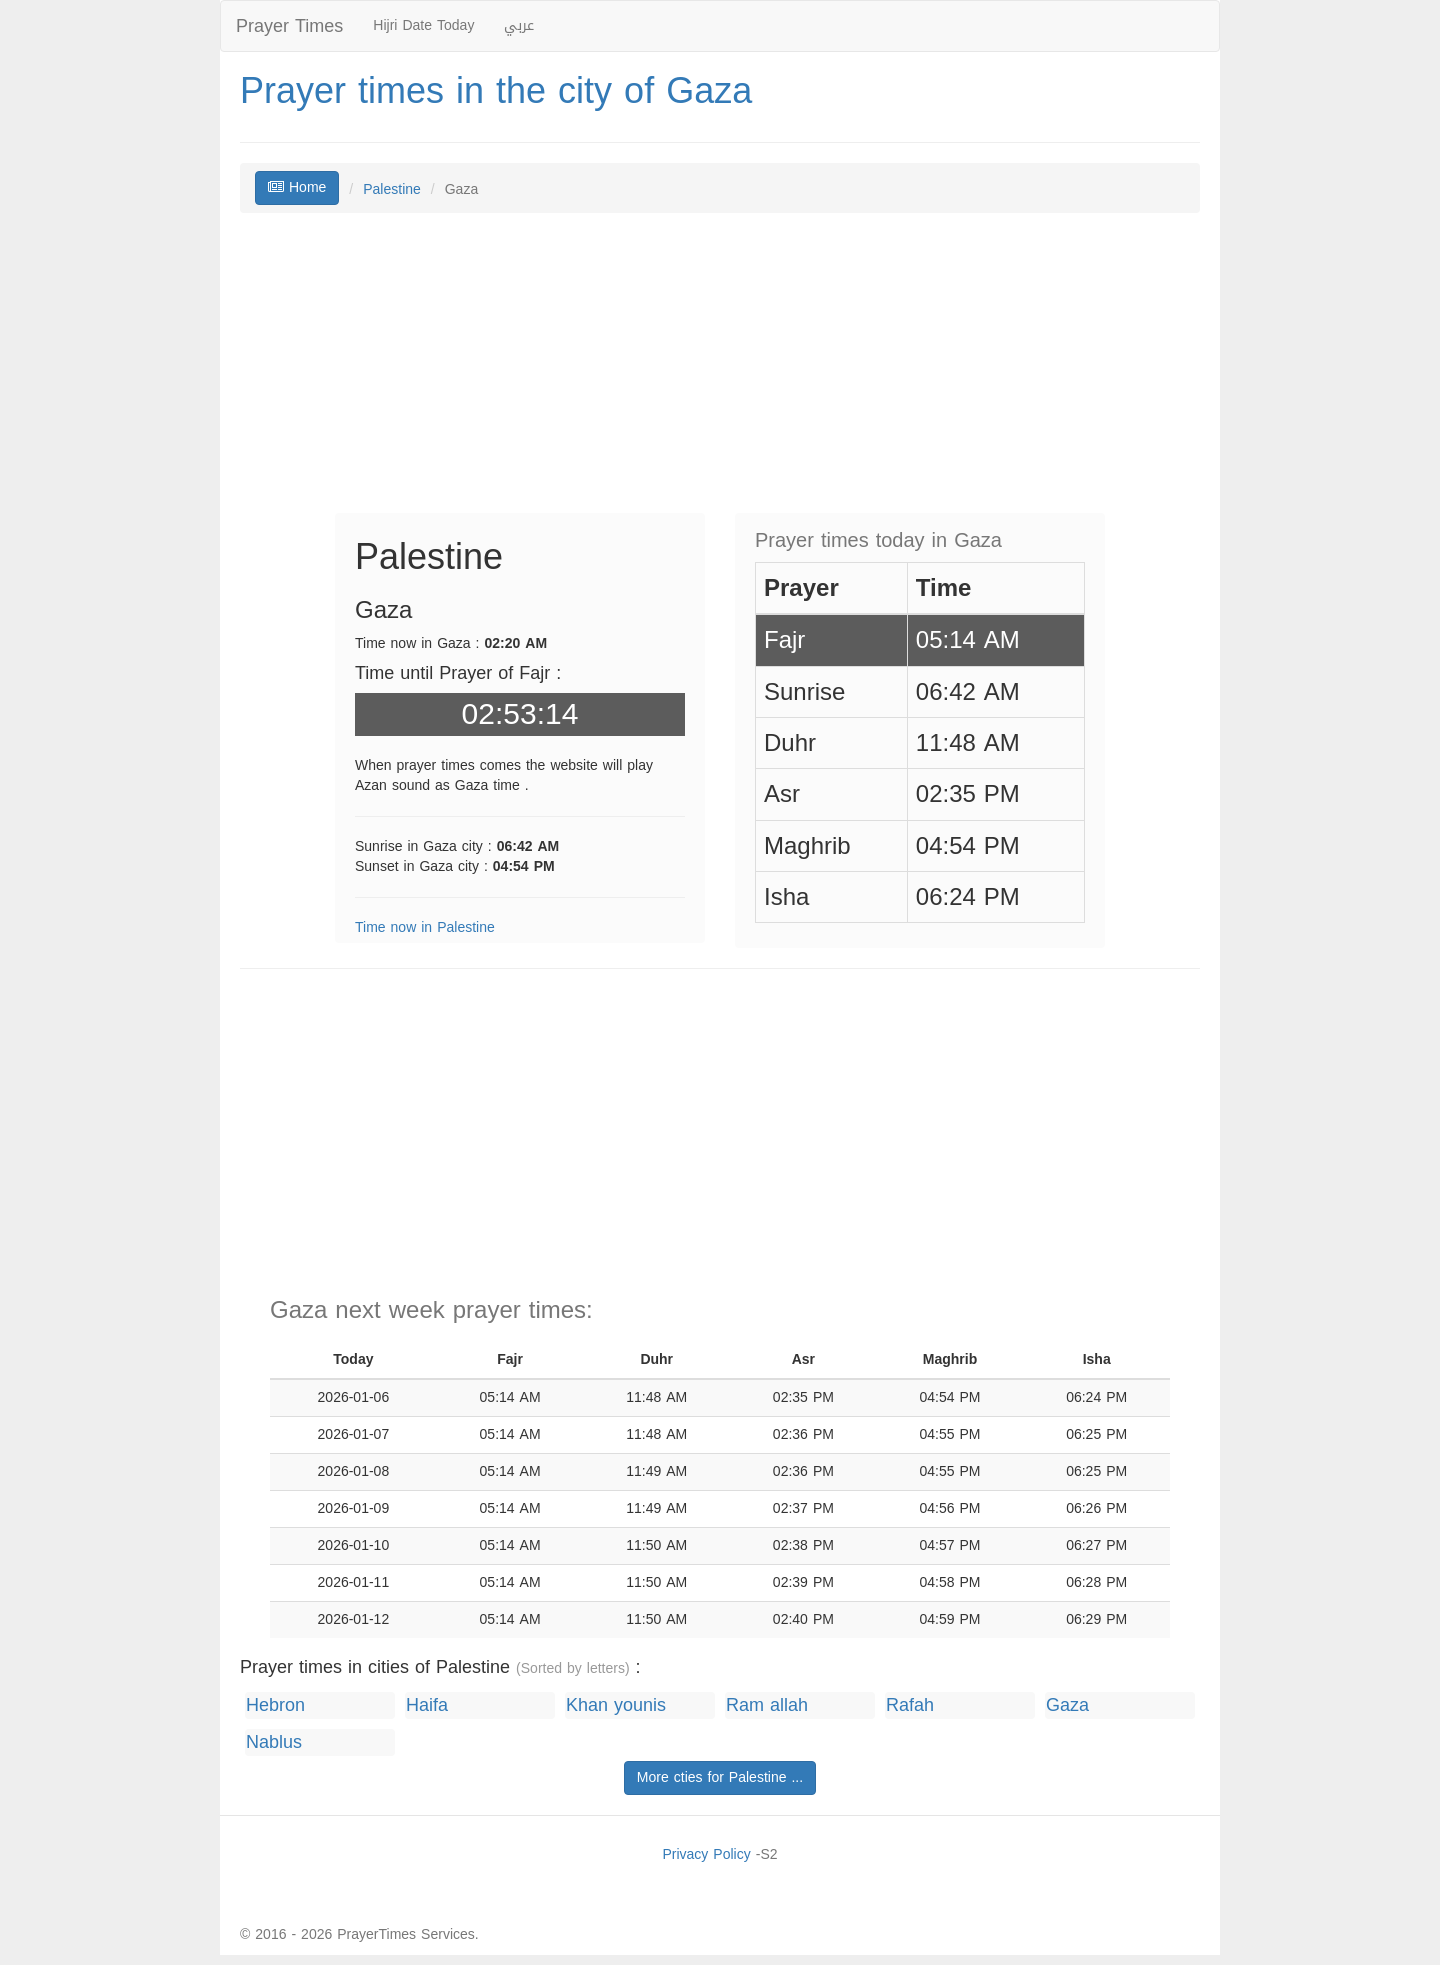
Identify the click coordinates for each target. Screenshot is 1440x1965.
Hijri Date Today (423, 25)
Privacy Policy (706, 1854)
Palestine (392, 189)
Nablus (274, 1742)
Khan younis (616, 1705)
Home (297, 187)
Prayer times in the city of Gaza (496, 91)
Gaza (1067, 1705)
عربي (519, 25)
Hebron (275, 1705)
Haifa (427, 1705)
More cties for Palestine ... (720, 1777)
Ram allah (767, 1705)
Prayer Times (289, 26)
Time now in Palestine (425, 927)
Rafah (910, 1705)
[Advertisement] (720, 373)
